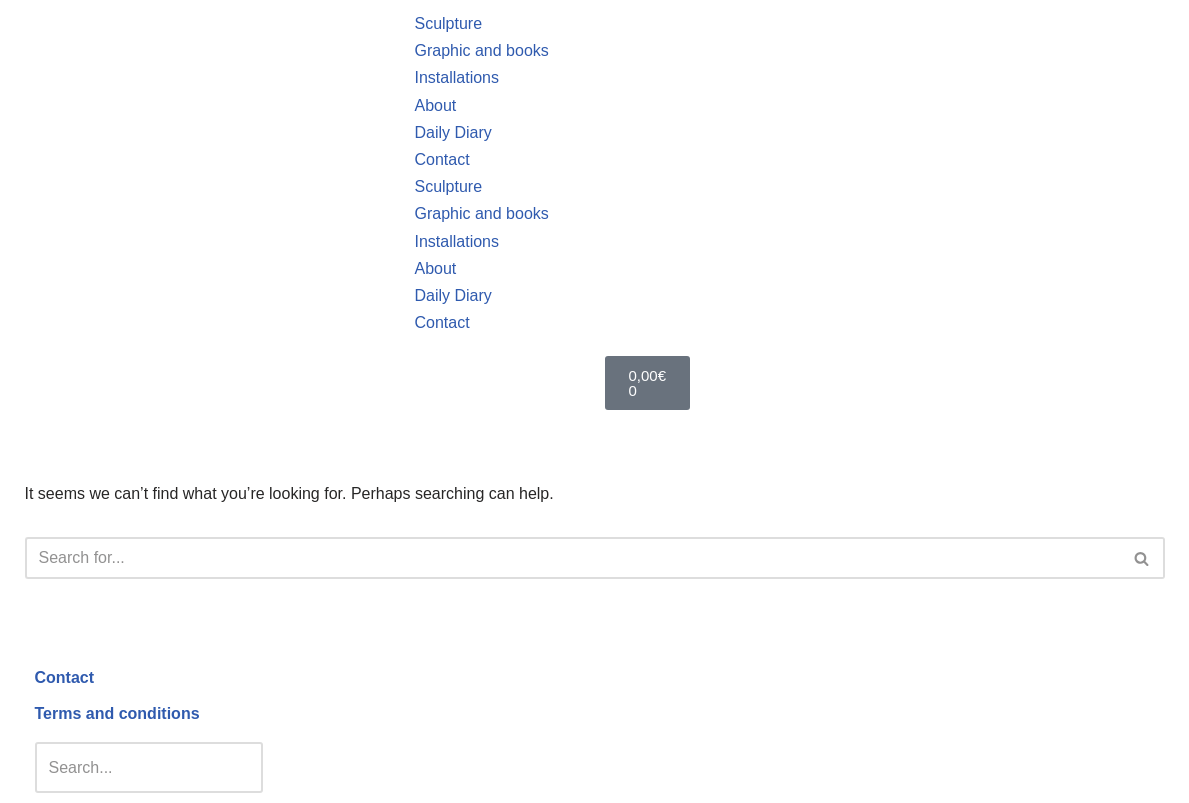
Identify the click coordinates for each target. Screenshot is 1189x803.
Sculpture (448, 23)
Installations (456, 77)
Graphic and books (481, 50)
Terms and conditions (117, 713)
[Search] (572, 558)
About (435, 105)
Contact (441, 159)
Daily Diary (452, 132)
